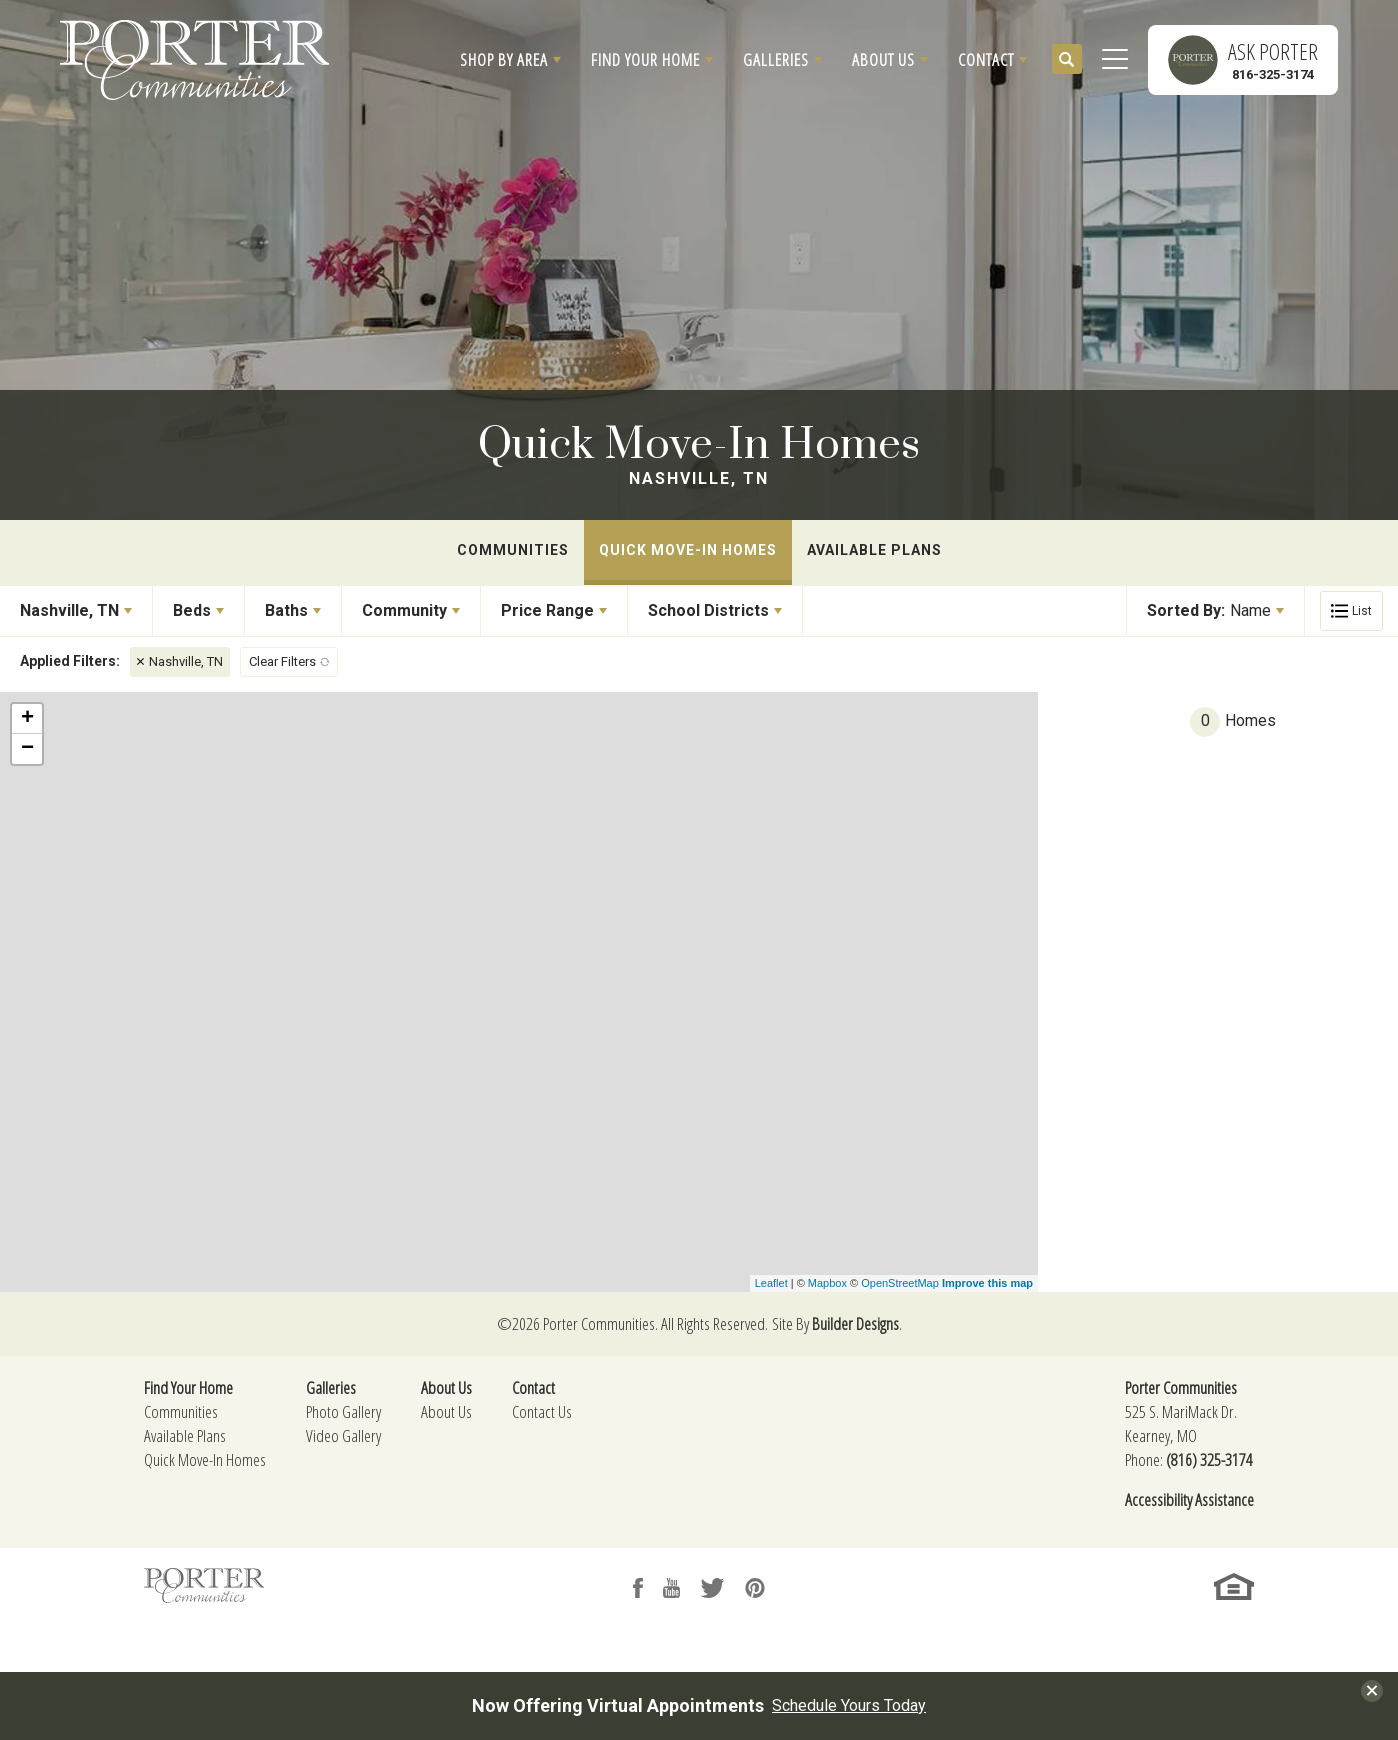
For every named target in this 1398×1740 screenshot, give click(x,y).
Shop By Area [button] (504, 59)
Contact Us (542, 1411)
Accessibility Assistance (1189, 1499)
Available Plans (874, 550)
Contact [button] (986, 59)
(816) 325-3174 (1209, 1459)
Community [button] (404, 610)
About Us (446, 1411)
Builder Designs (855, 1323)
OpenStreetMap (900, 1283)
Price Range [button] (547, 610)
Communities (513, 550)
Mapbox (827, 1283)
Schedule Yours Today (849, 1706)
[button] (510, 60)
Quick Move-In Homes (688, 550)
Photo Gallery (343, 1411)
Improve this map (987, 1283)
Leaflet (771, 1283)
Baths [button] (286, 610)
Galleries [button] (776, 59)
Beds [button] (192, 610)
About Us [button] (883, 59)
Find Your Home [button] (645, 59)
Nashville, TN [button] (69, 610)
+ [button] (27, 719)
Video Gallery (343, 1435)
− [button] (27, 749)
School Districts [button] (708, 610)
